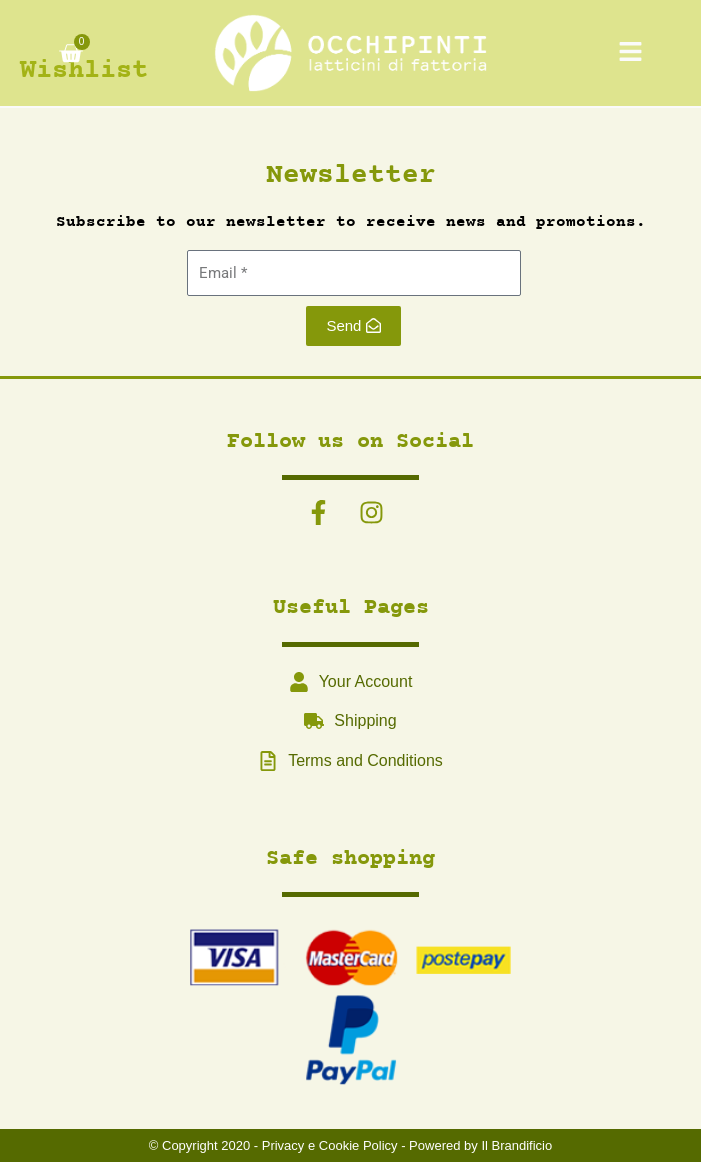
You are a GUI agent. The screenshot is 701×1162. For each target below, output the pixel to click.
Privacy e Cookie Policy (330, 1145)
